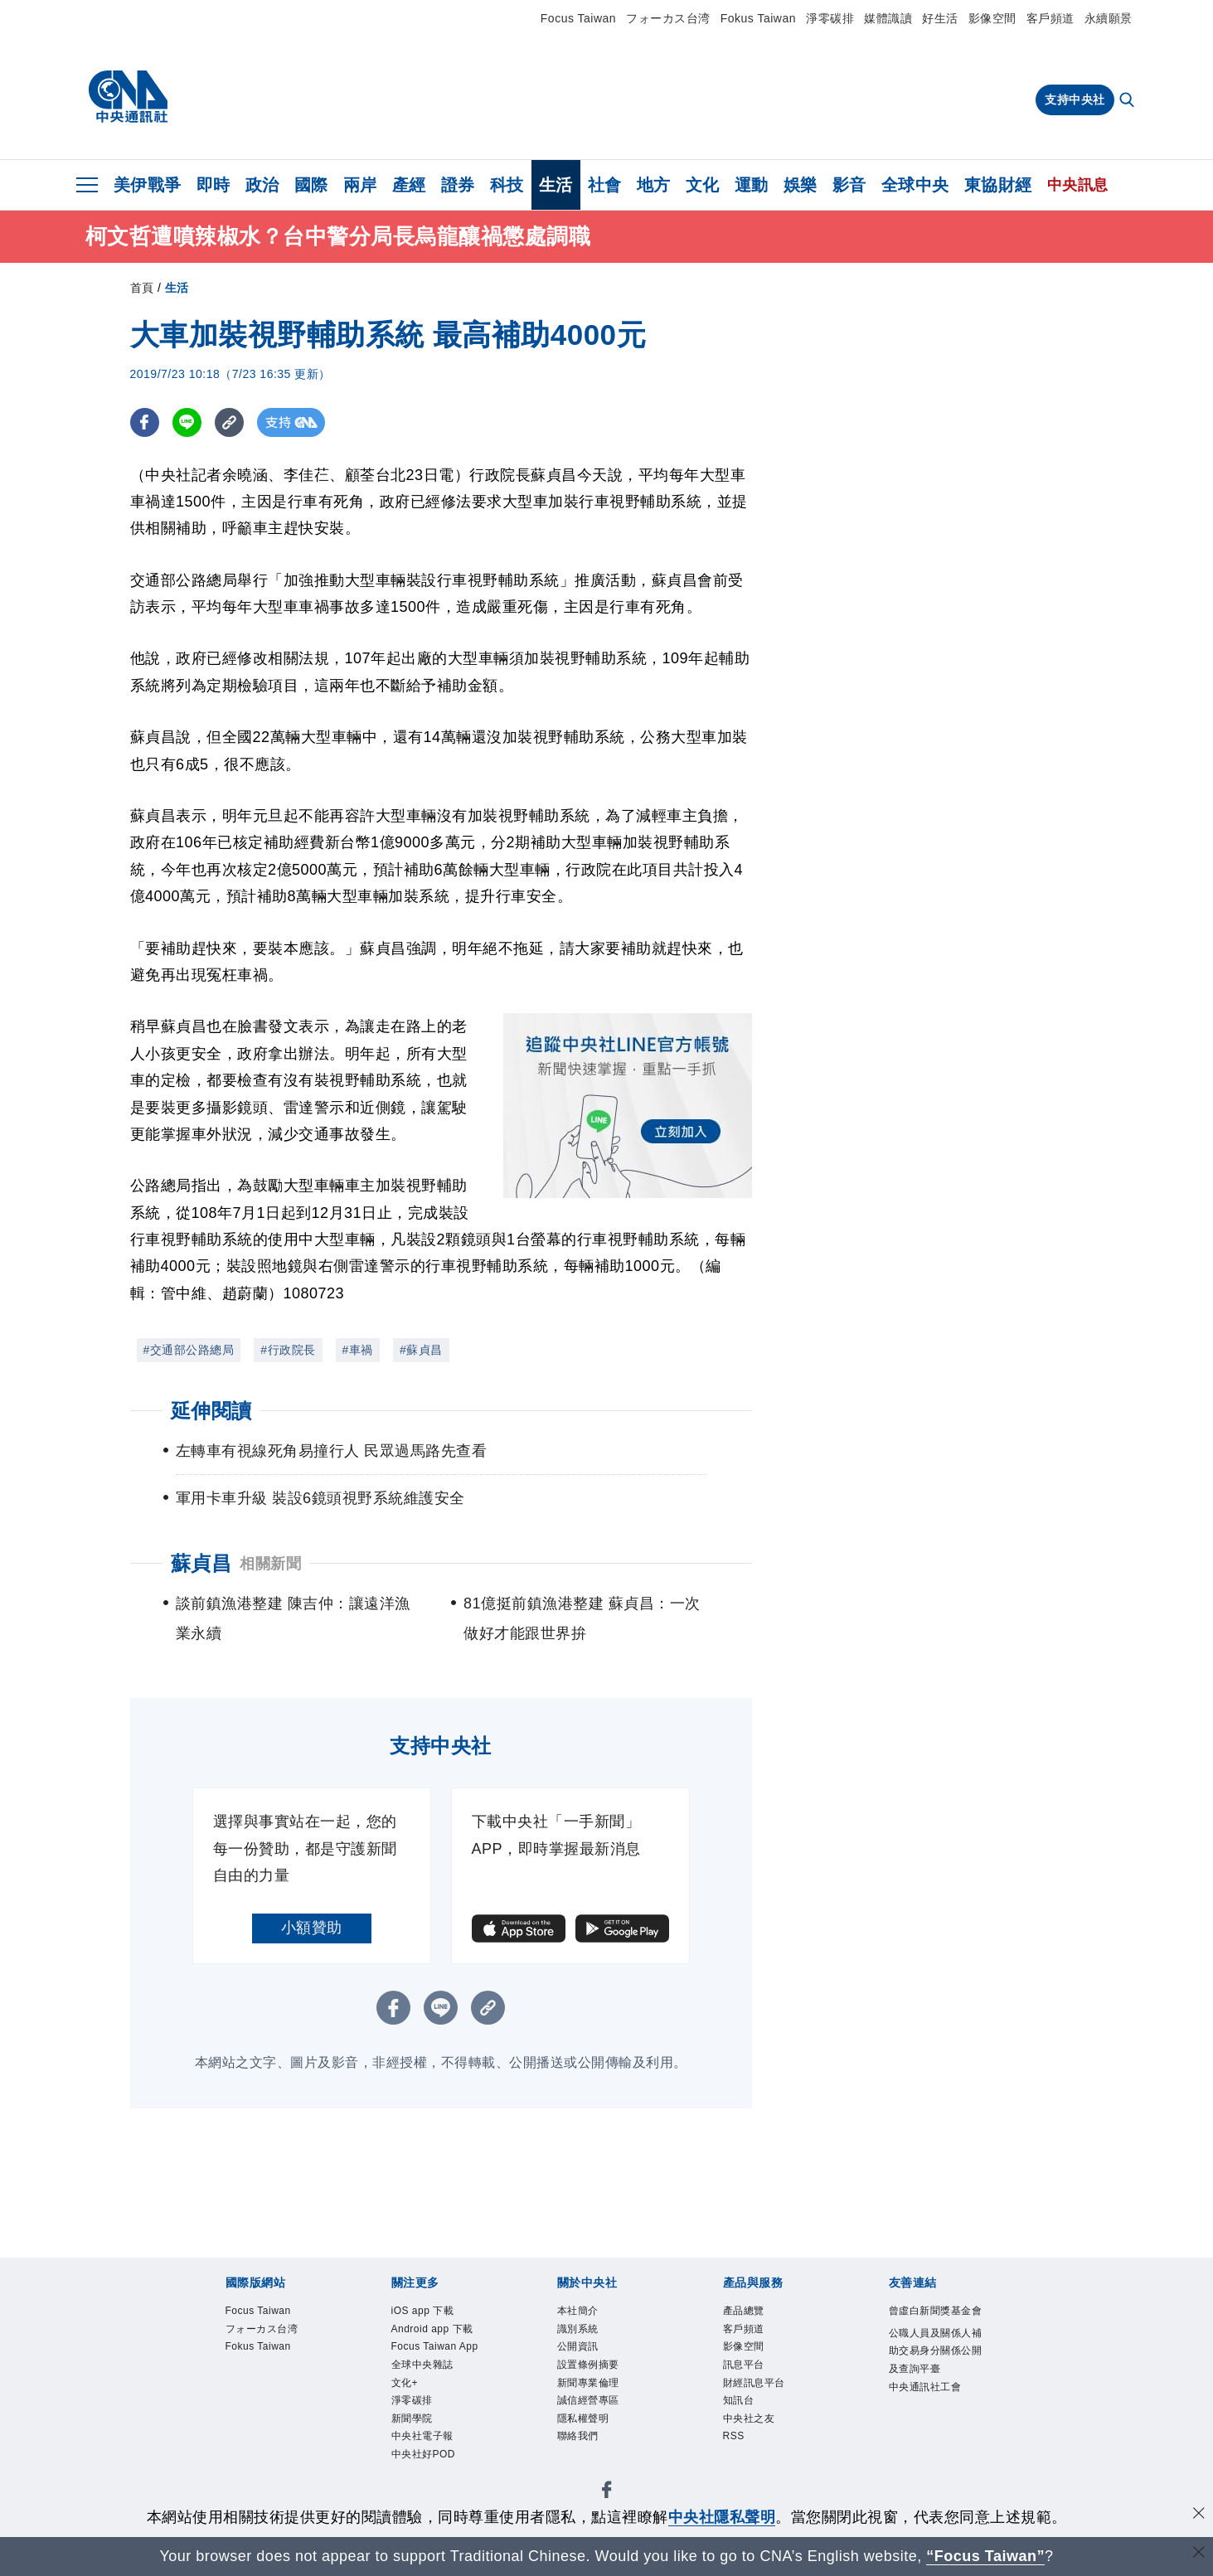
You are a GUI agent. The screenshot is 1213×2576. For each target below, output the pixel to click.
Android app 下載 (436, 2331)
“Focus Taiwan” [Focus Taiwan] (985, 2556)
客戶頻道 (1050, 18)
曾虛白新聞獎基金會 (933, 2321)
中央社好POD (426, 2466)
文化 (703, 185)
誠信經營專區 (590, 2408)
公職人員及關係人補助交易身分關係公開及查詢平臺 (933, 2372)
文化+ (405, 2389)
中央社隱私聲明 (722, 2517)
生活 (556, 185)
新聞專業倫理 (590, 2389)
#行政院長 (287, 1349)
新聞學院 (413, 2427)
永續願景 (1108, 18)
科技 (507, 185)
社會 (605, 185)
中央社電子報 (425, 2446)
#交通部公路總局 (189, 1349)
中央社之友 (751, 2427)
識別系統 (579, 2331)
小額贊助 (311, 1927)
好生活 (940, 18)
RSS (735, 2446)
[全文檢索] (1128, 101)
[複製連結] (229, 422)
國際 (311, 185)
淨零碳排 (830, 18)
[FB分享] (144, 422)
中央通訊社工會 (928, 2411)
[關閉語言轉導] (1199, 2554)
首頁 (142, 287)
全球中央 (915, 185)
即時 (213, 185)
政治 (262, 185)
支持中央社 (1075, 99)
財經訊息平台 (756, 2389)
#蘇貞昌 (421, 1349)
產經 (409, 185)
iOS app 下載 (425, 2312)
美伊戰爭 (148, 185)
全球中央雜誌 (425, 2370)
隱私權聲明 (585, 2427)
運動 (752, 185)
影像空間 (992, 18)
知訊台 (740, 2408)
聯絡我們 (579, 2446)
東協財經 (998, 185)
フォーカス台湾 (668, 18)
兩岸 (360, 185)
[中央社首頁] (128, 97)
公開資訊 (579, 2351)
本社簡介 (579, 2312)
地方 (654, 185)
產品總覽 (745, 2312)
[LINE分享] (186, 422)
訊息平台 (745, 2370)
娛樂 (801, 185)
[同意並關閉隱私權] (1199, 2515)
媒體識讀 (888, 18)
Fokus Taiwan (758, 18)
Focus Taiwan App (439, 2351)
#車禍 (357, 1349)
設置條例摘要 (590, 2370)
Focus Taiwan (578, 18)
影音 (849, 185)
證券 (458, 185)
